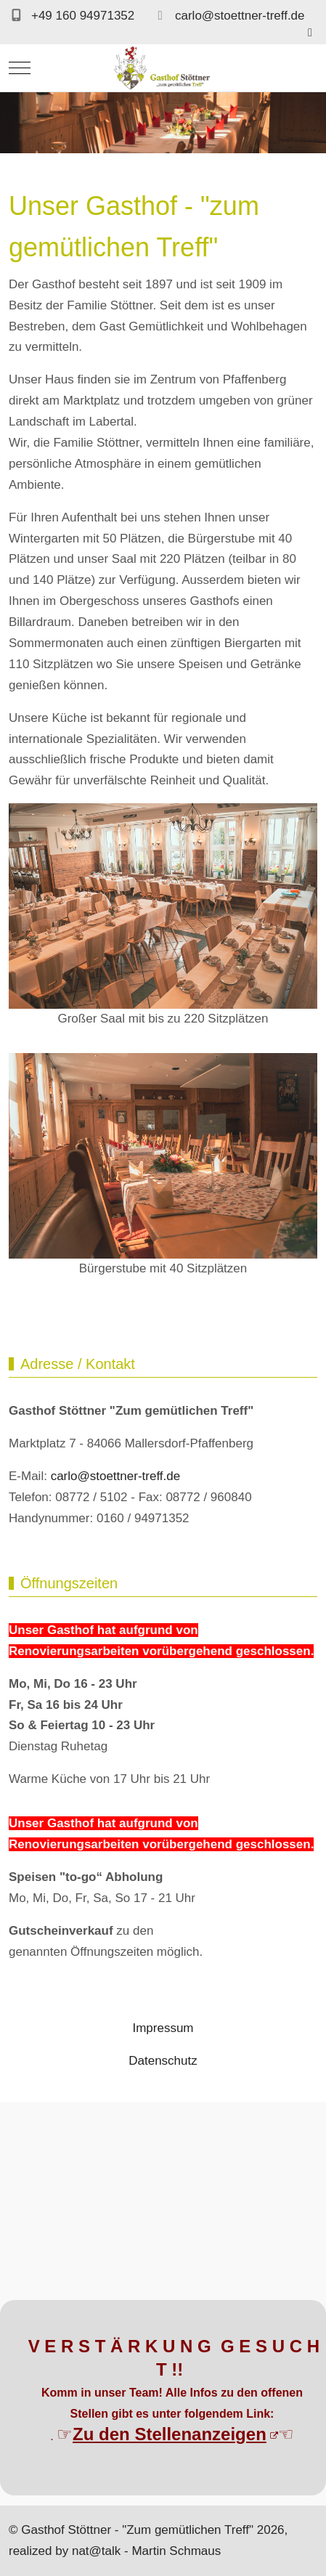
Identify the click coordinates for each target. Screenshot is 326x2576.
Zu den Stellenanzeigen (175, 2434)
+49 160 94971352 (82, 16)
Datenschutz (163, 2061)
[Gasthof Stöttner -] (162, 68)
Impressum (162, 2028)
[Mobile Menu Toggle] (19, 67)
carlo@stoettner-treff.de (240, 16)
